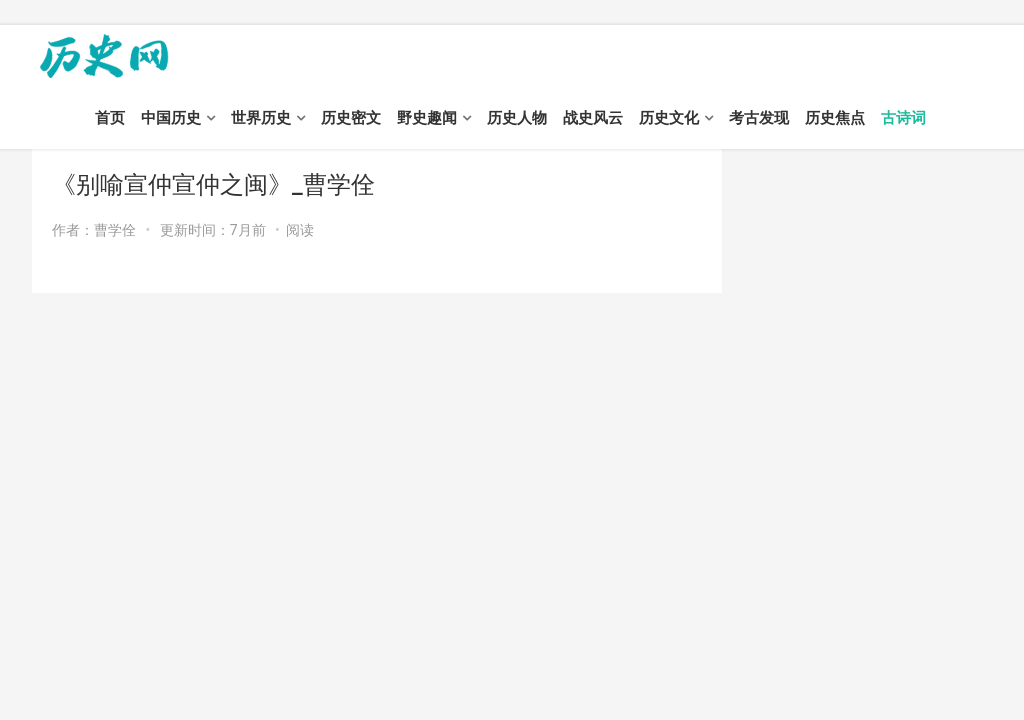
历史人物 (517, 118)
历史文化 (669, 118)
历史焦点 (835, 118)
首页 (110, 118)
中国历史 (171, 118)
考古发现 (759, 118)
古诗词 (903, 118)
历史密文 (351, 118)
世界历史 (261, 118)
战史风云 (593, 118)
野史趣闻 (427, 118)
